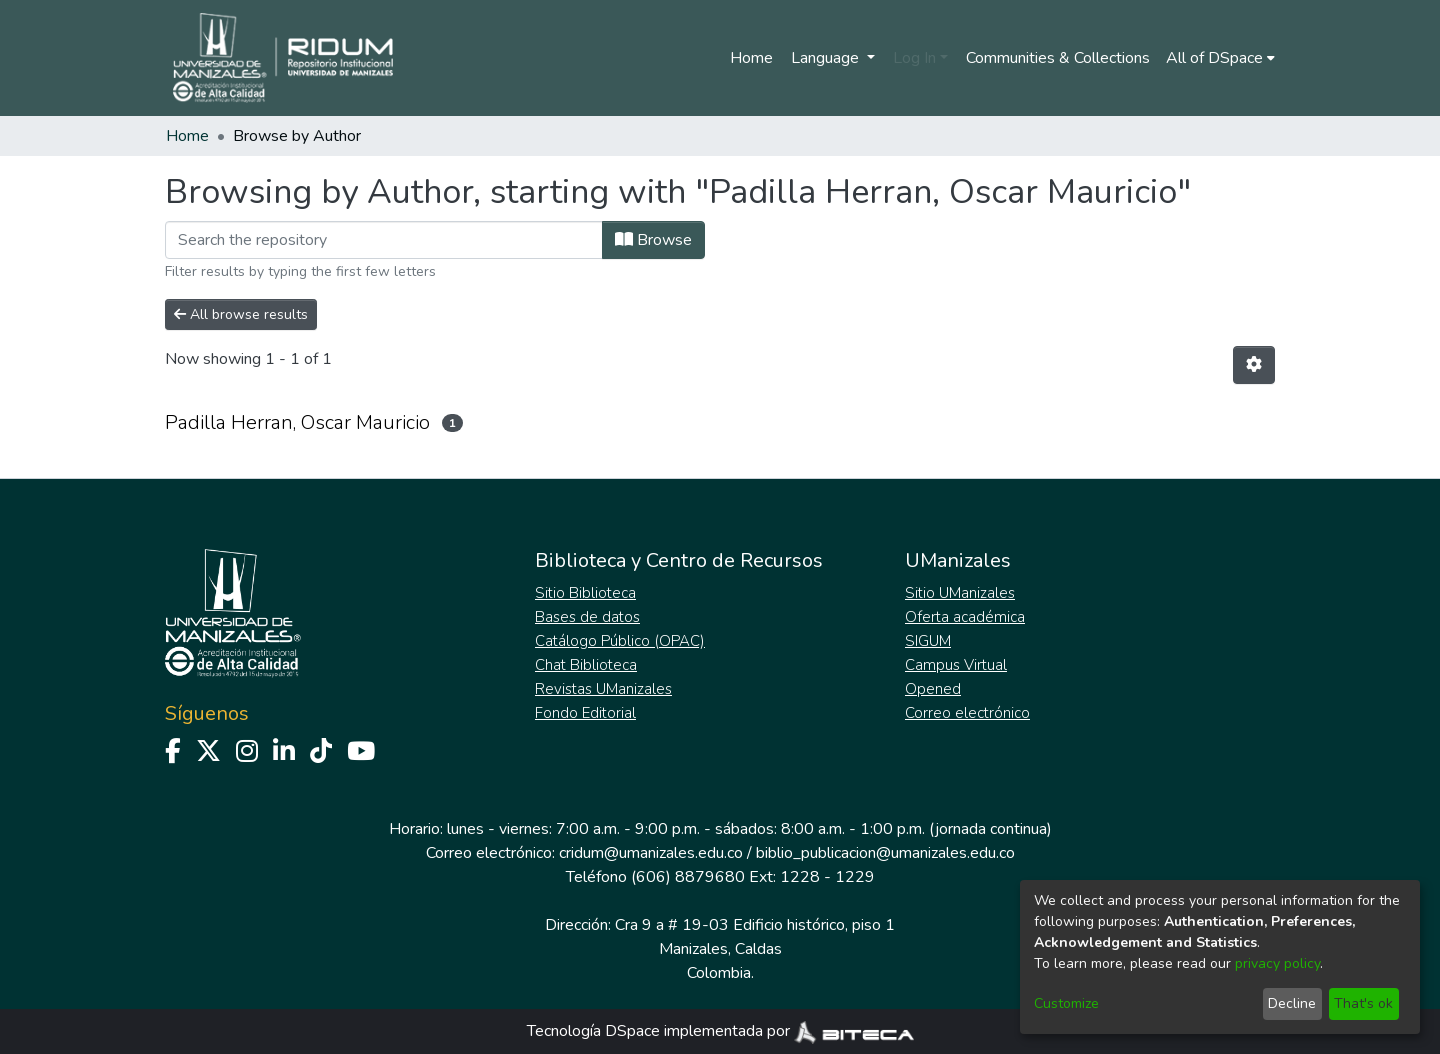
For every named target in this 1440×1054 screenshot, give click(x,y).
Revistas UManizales (603, 689)
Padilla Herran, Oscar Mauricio (297, 422)
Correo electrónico (967, 713)
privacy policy (1277, 963)
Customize (1066, 1003)
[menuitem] (1220, 58)
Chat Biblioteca (586, 665)
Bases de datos (587, 617)
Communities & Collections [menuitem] (1058, 58)
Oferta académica (965, 617)
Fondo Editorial (585, 713)
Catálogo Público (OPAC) (620, 641)
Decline (1292, 1003)
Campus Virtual (956, 665)
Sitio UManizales (960, 593)
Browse (653, 240)
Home (751, 58)
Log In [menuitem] (914, 58)
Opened (933, 689)
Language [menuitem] (827, 58)
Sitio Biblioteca (585, 593)
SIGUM (928, 641)
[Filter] (384, 240)
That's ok (1363, 1003)
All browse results (241, 314)
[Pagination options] (1254, 365)
